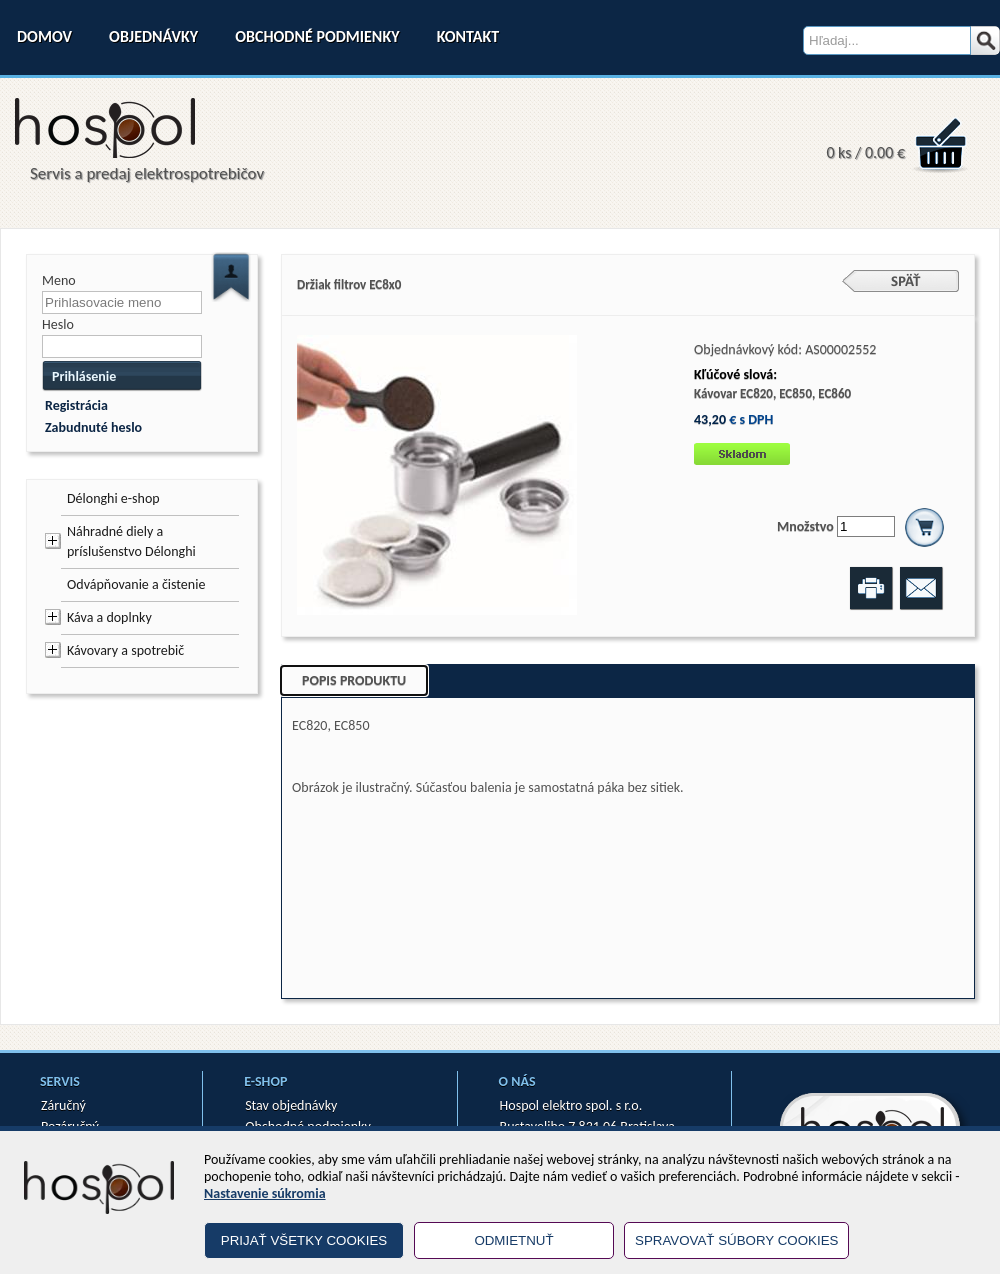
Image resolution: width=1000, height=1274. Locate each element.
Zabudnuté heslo (93, 427)
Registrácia (76, 405)
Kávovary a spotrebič (125, 650)
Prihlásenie (84, 376)
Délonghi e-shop (113, 498)
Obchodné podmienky (317, 36)
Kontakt (468, 36)
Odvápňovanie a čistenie (136, 584)
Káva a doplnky (109, 617)
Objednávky (153, 36)
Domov (44, 36)
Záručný (63, 1105)
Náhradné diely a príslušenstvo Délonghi (131, 541)
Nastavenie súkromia (265, 1193)
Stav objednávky (291, 1105)
